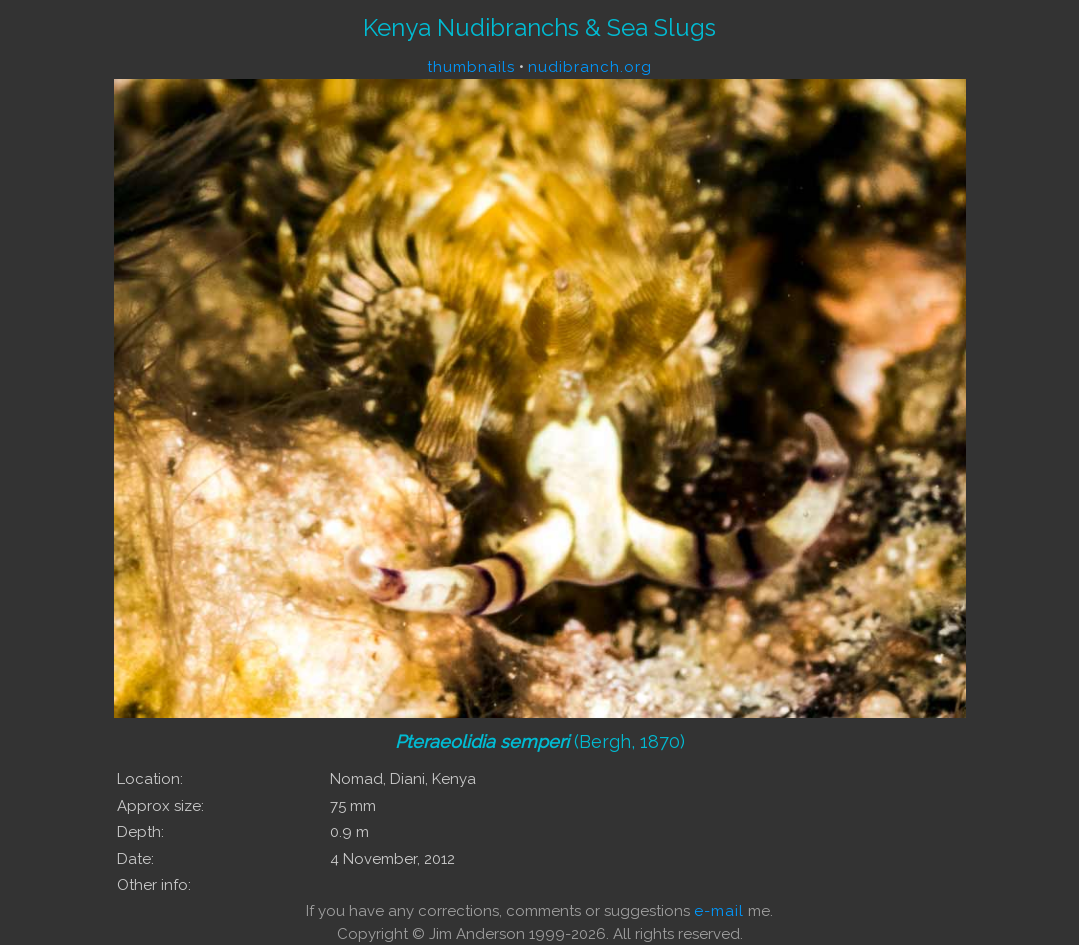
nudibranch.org (590, 67)
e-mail (719, 911)
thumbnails (471, 67)
